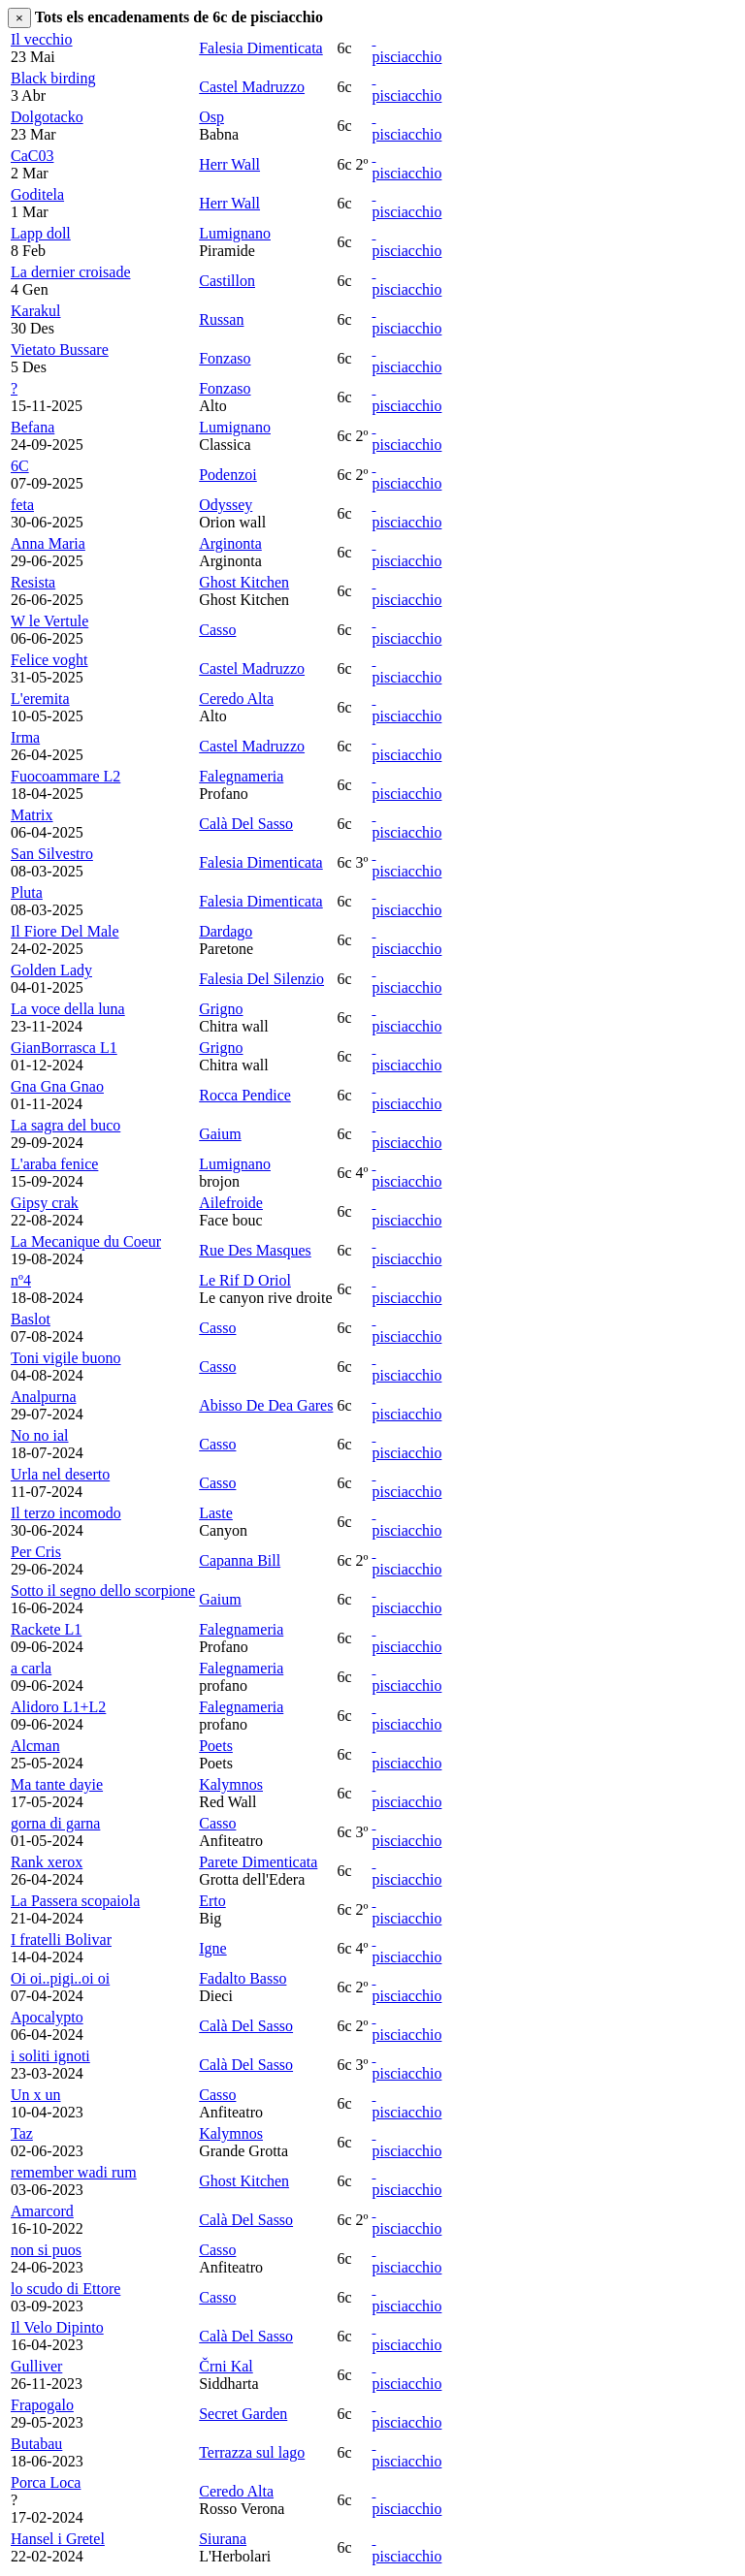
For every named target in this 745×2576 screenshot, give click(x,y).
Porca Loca (46, 2482)
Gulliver (36, 2366)
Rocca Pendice (245, 1095)
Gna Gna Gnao (57, 1086)
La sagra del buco (65, 1125)
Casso (217, 629)
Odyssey (225, 504)
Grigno (221, 1009)
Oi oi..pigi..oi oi (60, 1978)
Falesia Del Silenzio (261, 978)
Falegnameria (241, 776)
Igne (212, 1948)
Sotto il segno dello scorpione (103, 1590)
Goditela (37, 194)
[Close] (19, 18)
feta (22, 504)
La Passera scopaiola (75, 1900)
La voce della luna (68, 1009)
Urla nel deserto (60, 1474)
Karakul (36, 310)
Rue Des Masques (255, 1250)
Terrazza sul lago (252, 2452)
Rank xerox (46, 1862)
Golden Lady (51, 970)
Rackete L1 (46, 1629)
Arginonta (230, 543)
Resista (33, 582)
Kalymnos (231, 1784)
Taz (22, 2133)
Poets (216, 1745)
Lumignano (235, 233)
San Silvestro (52, 853)
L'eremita (40, 698)
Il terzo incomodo (66, 1513)
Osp (211, 117)
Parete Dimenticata (258, 1862)
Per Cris (36, 1551)
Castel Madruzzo (252, 87)
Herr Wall (229, 164)
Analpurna (44, 1396)
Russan (221, 319)
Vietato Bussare (60, 349)
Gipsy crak (45, 1202)
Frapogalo (42, 2405)
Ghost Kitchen (244, 582)
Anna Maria (48, 543)
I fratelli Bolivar (61, 1939)
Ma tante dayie (57, 1784)
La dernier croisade (70, 272)
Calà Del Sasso (246, 823)
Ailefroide (231, 1202)
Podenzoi (228, 474)
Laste (216, 1513)
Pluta (27, 892)
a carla (31, 1668)
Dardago (225, 931)
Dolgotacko (47, 117)
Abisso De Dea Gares (266, 1405)
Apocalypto (47, 2017)
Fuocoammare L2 (65, 776)
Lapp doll (41, 233)
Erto (212, 1900)
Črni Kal (226, 2366)
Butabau (36, 2443)
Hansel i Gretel (58, 2538)
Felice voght (49, 660)
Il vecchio (42, 39)
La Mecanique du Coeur (86, 1241)
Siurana (222, 2538)
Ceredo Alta (236, 698)
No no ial (40, 1435)
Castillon (227, 280)
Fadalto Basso (242, 1978)
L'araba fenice (54, 1164)
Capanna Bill (239, 1560)
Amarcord (42, 2211)
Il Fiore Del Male (65, 931)
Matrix (32, 815)
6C (20, 466)
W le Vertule (49, 621)
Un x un (36, 2094)
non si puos (46, 2250)
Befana (32, 427)
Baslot (30, 1319)
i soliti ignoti (50, 2056)
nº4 (21, 1280)
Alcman (35, 1745)
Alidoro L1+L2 (58, 1707)
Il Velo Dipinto (57, 2327)
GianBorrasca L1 (64, 1047)
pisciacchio (406, 56)
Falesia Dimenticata (261, 48)
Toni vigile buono (66, 1358)
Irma (25, 737)
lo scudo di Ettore (65, 2288)
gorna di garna (55, 1823)
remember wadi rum (74, 2172)
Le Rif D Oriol (245, 1280)
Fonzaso (224, 358)
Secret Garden (243, 2413)
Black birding (53, 78)
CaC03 (32, 155)
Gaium (220, 1134)
